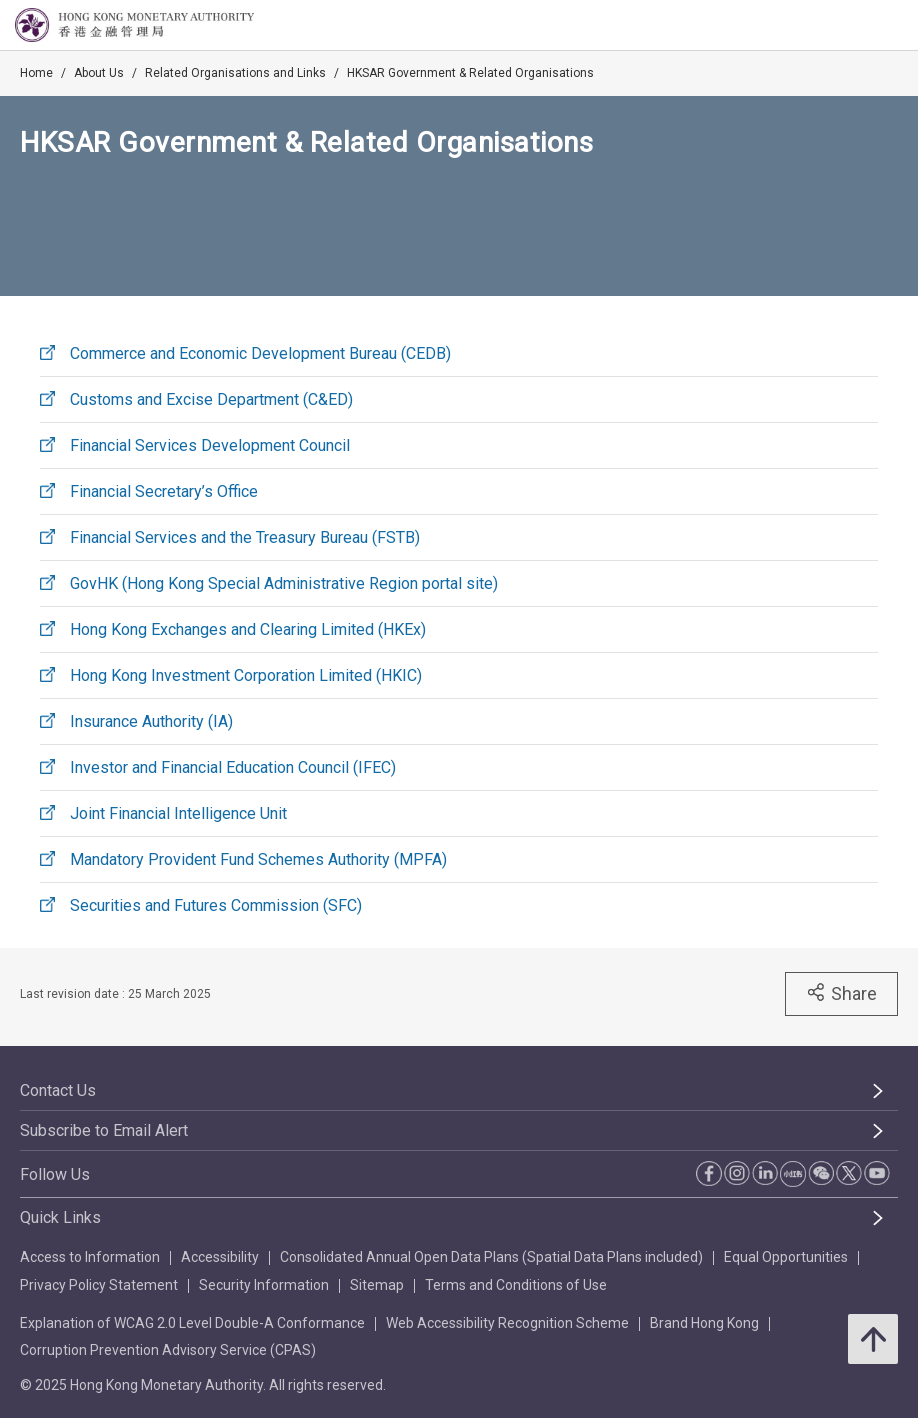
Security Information (264, 1285)
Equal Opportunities (786, 1257)
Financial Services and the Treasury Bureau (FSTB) (245, 537)
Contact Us (58, 1090)
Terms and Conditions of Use (516, 1285)
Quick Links (60, 1217)
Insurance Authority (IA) (151, 721)
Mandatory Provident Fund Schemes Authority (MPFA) (258, 859)
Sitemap (377, 1285)
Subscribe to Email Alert (104, 1130)
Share (841, 993)
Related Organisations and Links (235, 73)
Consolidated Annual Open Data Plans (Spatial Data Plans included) (491, 1257)
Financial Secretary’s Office (164, 491)
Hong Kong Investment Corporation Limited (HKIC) (246, 675)
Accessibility (220, 1257)
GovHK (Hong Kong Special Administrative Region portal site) (284, 583)
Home (36, 73)
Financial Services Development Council (210, 445)
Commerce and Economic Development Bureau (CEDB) (260, 353)
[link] (852, 26)
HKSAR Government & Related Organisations (470, 73)
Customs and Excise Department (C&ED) (211, 399)
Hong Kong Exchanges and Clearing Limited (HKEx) (248, 629)
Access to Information (90, 1257)
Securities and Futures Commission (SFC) (216, 905)
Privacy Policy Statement (99, 1285)
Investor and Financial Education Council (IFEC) (233, 767)
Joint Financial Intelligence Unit (178, 813)
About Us (99, 73)
